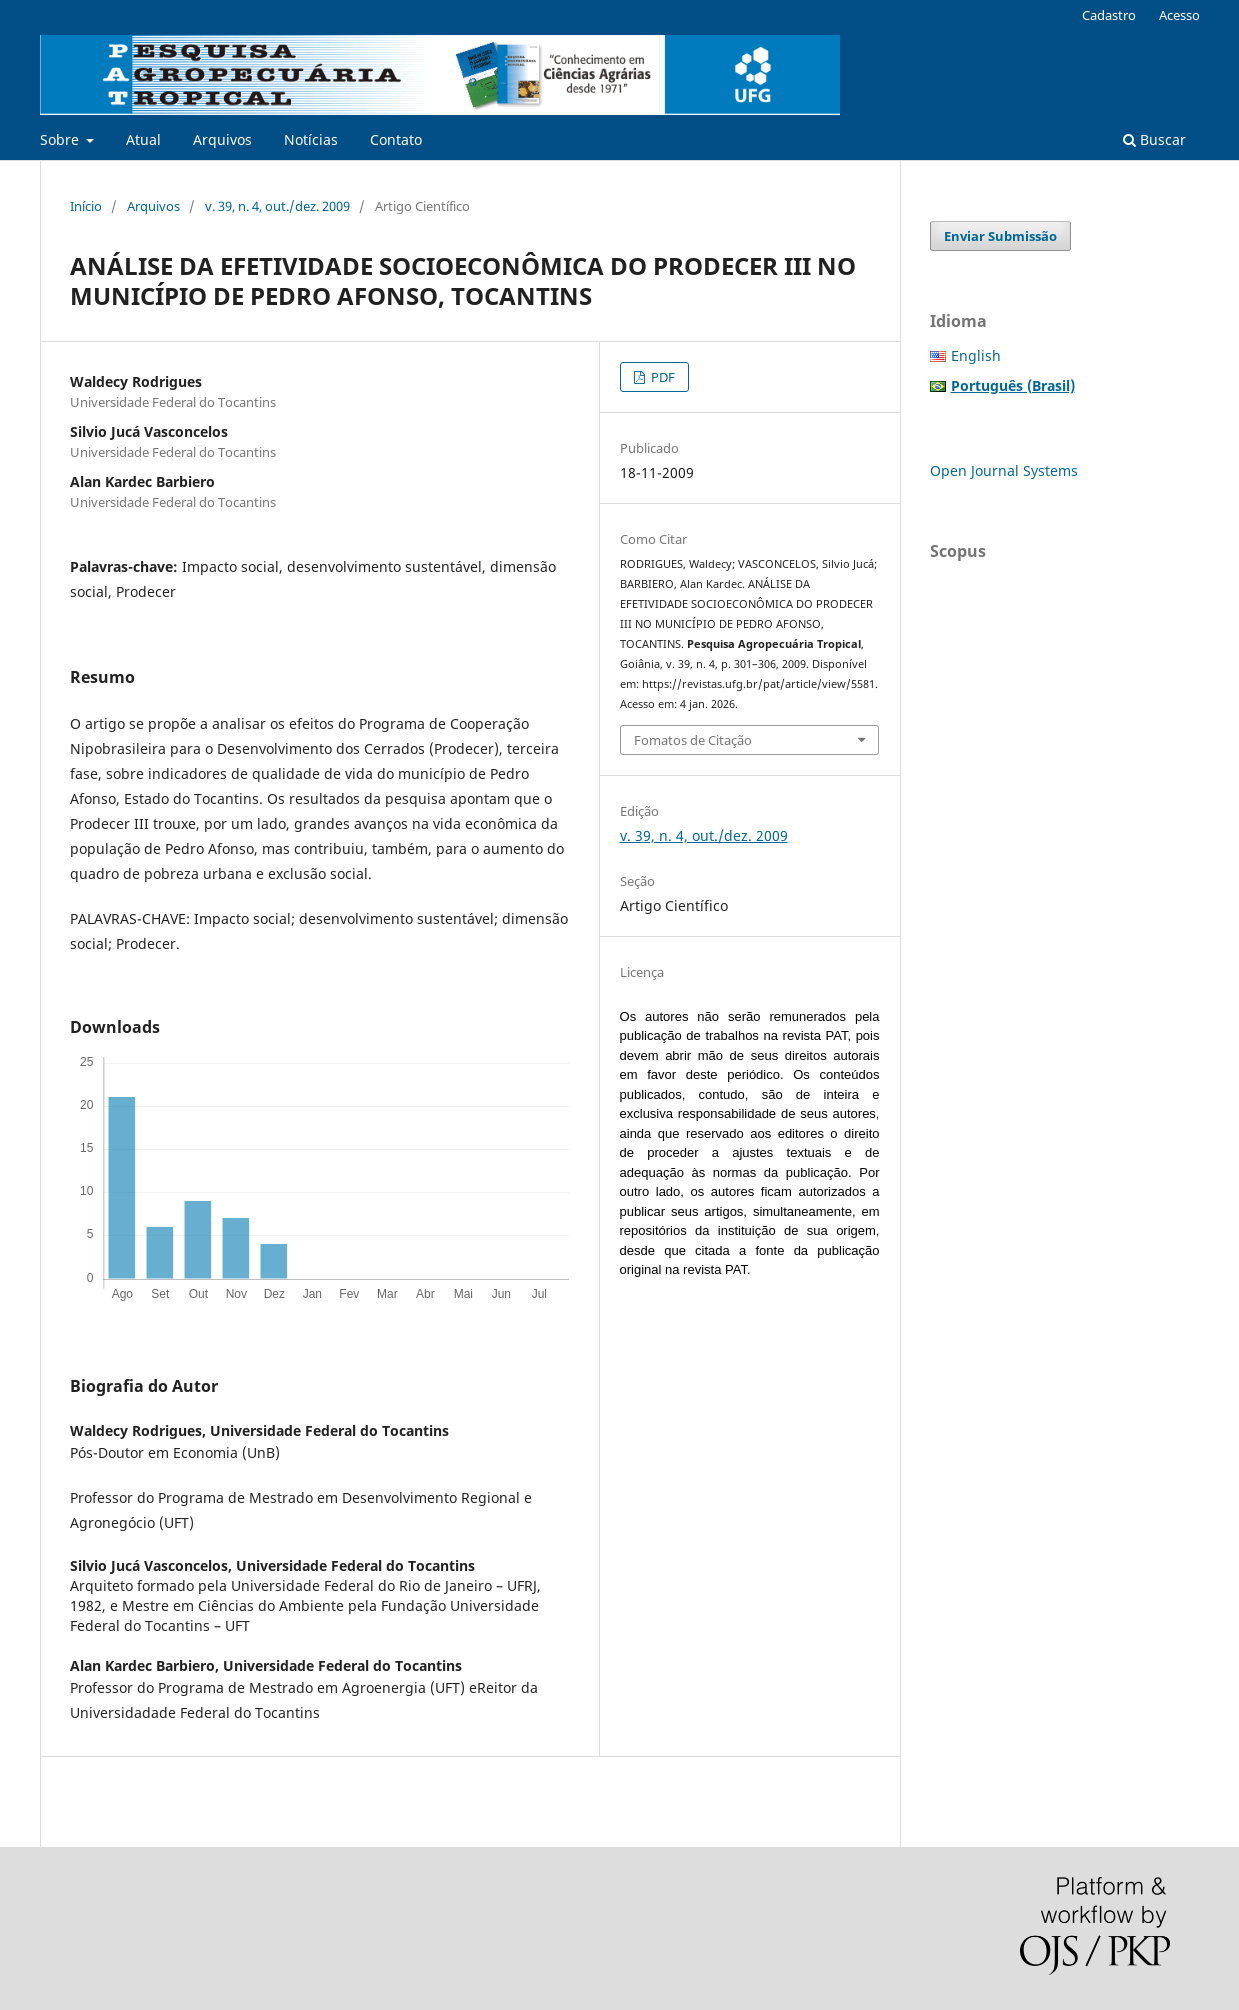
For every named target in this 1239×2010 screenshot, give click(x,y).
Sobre (61, 139)
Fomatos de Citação (693, 740)
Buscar (1154, 139)
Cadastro (1109, 15)
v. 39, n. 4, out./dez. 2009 (277, 206)
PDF (661, 377)
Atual (143, 139)
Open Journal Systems (1004, 470)
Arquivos (222, 139)
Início (86, 206)
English (976, 355)
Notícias (311, 139)
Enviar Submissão (1000, 236)
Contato (396, 139)
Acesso (1179, 15)
